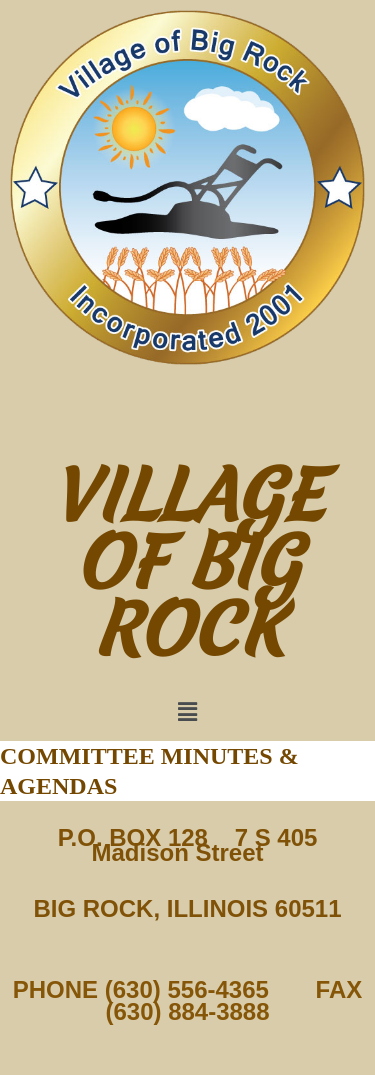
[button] (187, 712)
